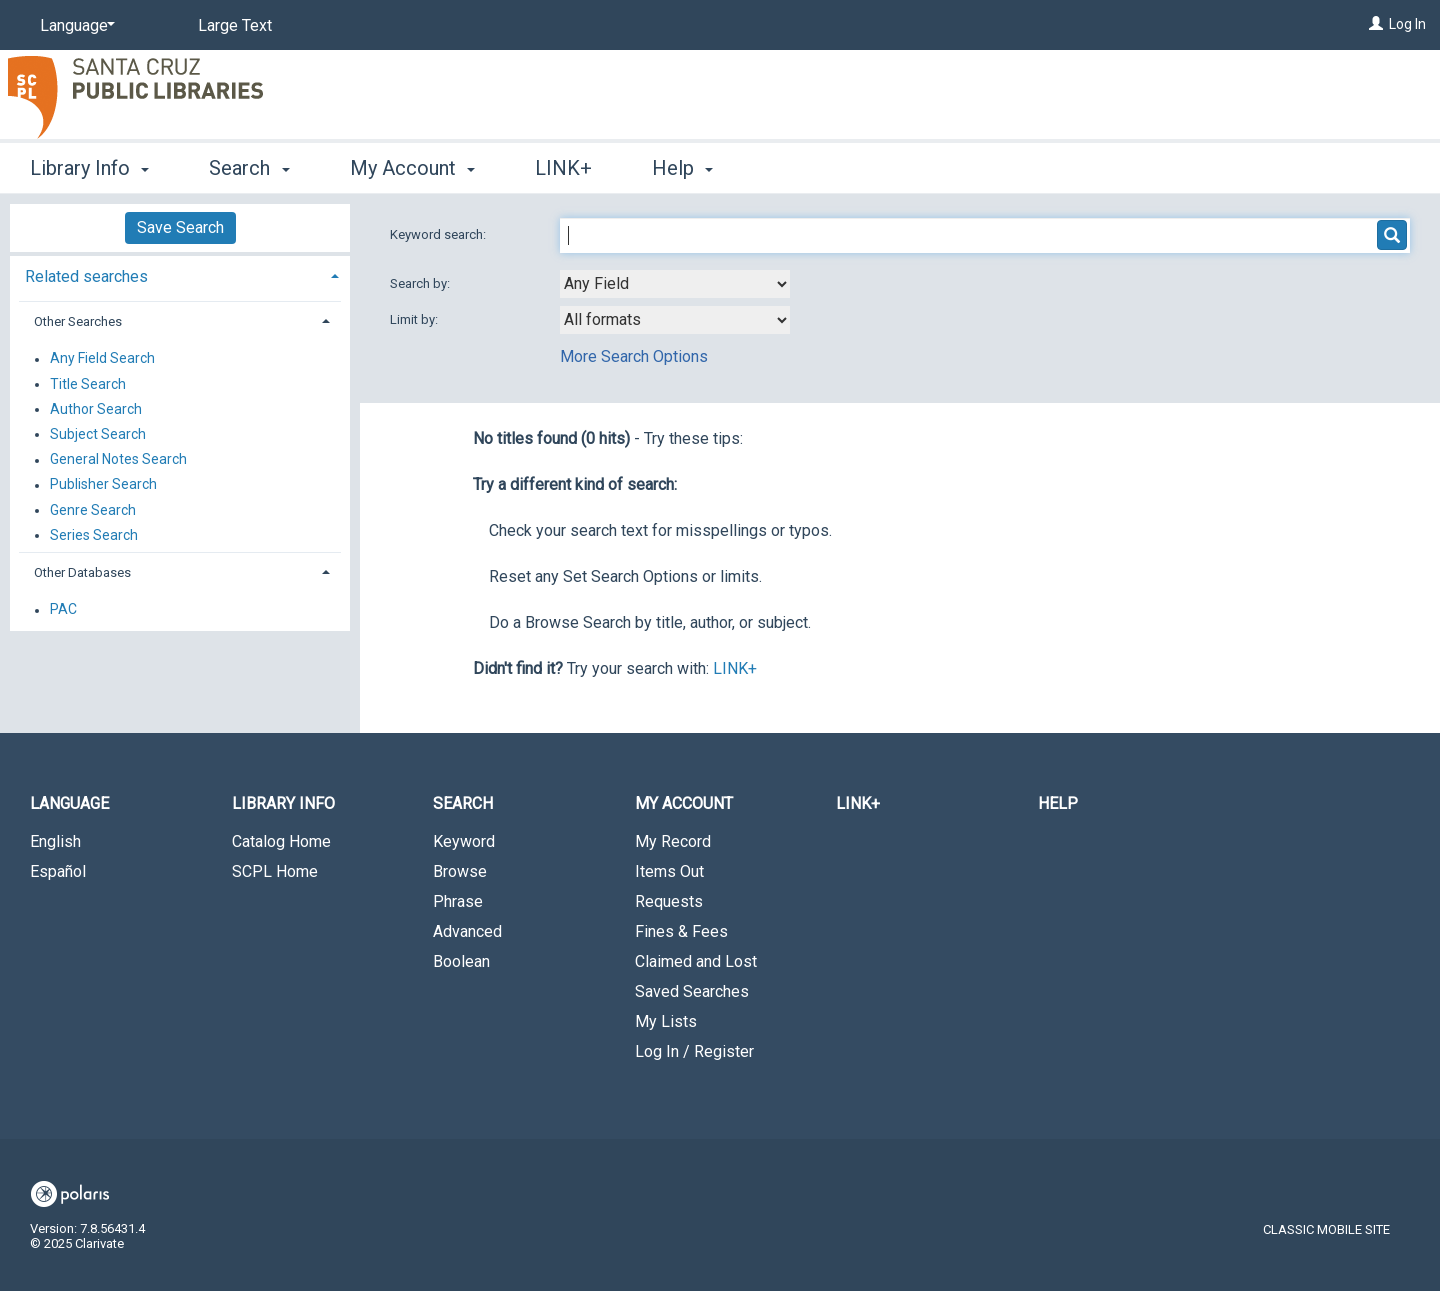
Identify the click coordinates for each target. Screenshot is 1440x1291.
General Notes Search (118, 460)
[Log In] (1376, 24)
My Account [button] (412, 168)
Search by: (421, 283)
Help (1058, 803)
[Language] (74, 26)
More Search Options (634, 356)
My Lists (666, 1021)
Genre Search (93, 510)
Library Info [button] (89, 168)
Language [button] (69, 803)
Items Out (669, 871)
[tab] (180, 274)
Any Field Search (102, 359)
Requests (669, 901)
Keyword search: (439, 234)
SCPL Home (275, 871)
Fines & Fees (681, 931)
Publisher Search (103, 485)
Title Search (88, 384)
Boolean (461, 961)
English (55, 841)
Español (58, 871)
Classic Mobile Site (1326, 1229)
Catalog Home (281, 841)
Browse (460, 871)
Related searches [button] (86, 276)
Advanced (467, 931)
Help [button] (682, 168)
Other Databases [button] (82, 572)
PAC (63, 610)
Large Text (235, 25)
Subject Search (98, 434)
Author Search (96, 409)
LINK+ (563, 168)
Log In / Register (694, 1051)
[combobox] (675, 284)
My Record (673, 841)
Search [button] (249, 168)
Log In (1407, 24)
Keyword (464, 841)
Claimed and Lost (696, 961)
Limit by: (415, 319)
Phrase (458, 901)
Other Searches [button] (78, 321)
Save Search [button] (180, 227)
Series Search (94, 535)
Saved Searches (692, 991)
